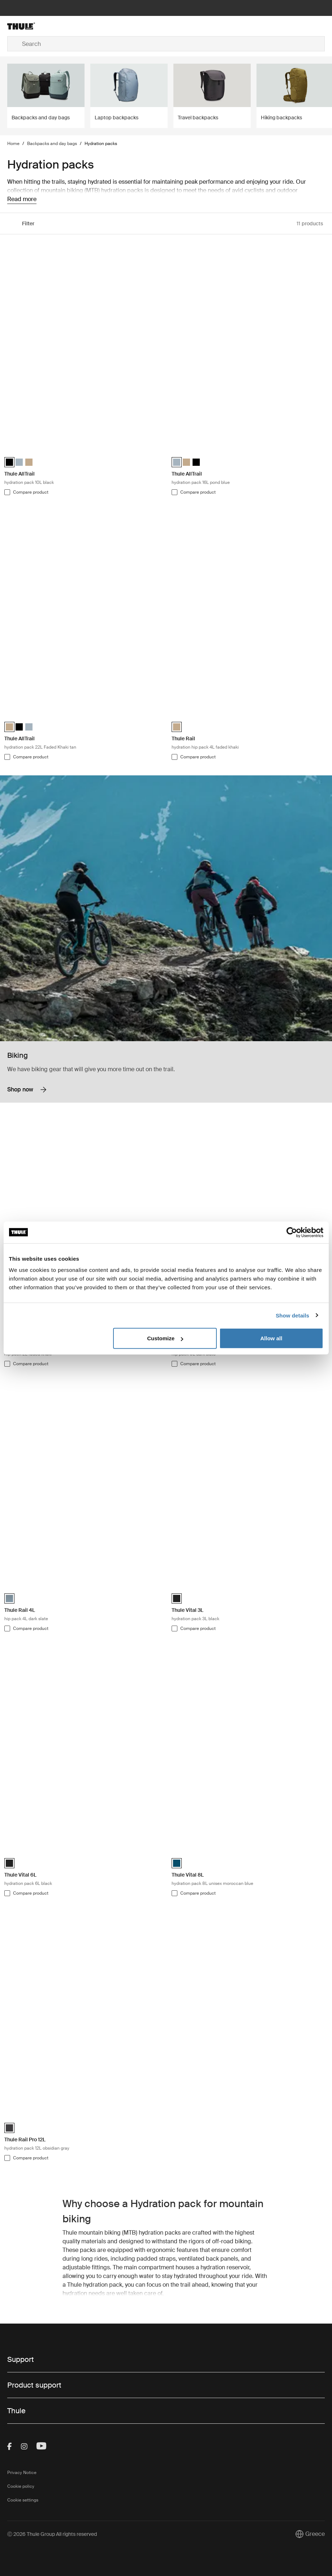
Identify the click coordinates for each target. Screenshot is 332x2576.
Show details (292, 1315)
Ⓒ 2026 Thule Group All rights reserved (52, 2534)
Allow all (271, 1338)
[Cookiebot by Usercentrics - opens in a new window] (291, 1232)
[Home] (60, 26)
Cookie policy (20, 2486)
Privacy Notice (21, 2472)
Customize (165, 1338)
